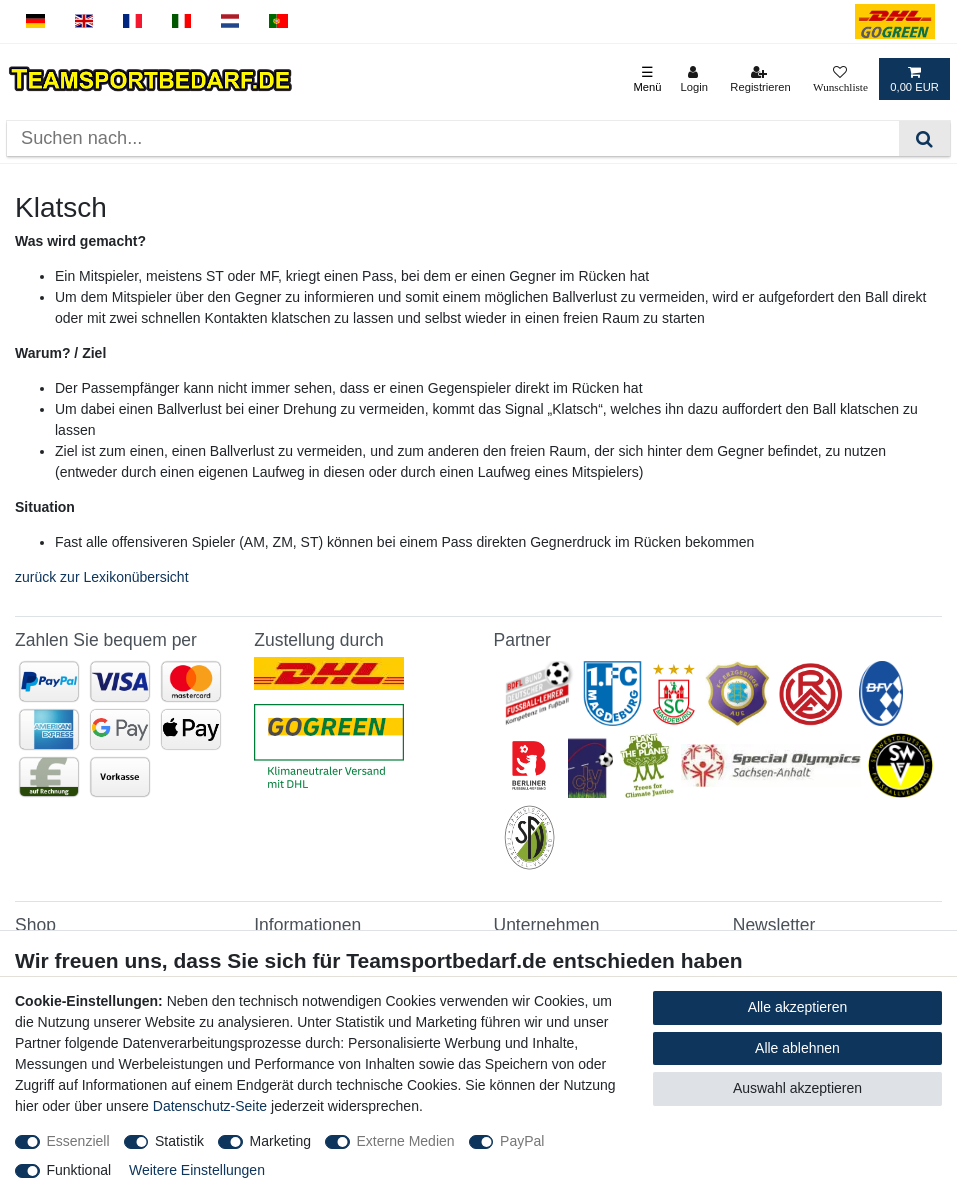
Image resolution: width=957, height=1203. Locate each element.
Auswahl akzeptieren (797, 1088)
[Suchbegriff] (453, 138)
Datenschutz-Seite (210, 1106)
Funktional (79, 1170)
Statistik (179, 1141)
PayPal (522, 1141)
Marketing (280, 1141)
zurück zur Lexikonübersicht (102, 577)
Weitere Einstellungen (197, 1170)
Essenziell (78, 1141)
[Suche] (924, 138)
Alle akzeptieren (798, 1007)
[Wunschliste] (840, 79)
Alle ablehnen (797, 1048)
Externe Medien (406, 1141)
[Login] (694, 79)
